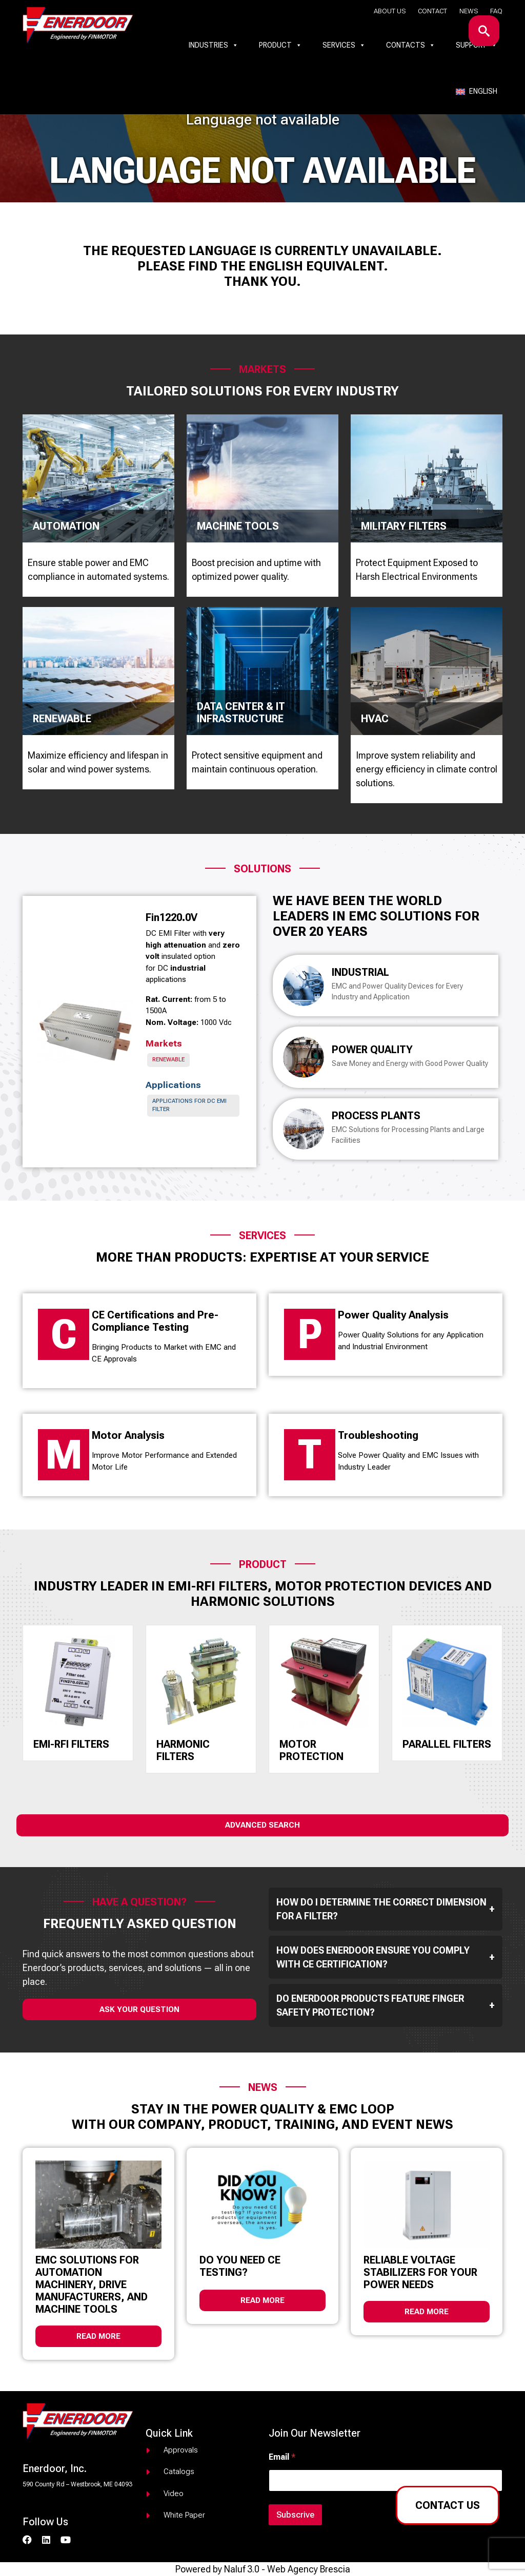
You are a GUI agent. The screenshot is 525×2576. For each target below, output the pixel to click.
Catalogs (179, 2471)
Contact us (447, 2505)
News (468, 11)
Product (280, 45)
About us (390, 11)
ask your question (139, 2009)
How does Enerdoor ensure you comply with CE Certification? (385, 1957)
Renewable (168, 1059)
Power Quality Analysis (393, 1315)
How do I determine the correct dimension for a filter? (385, 1909)
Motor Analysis (128, 1435)
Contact (432, 11)
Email (282, 2457)
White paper (184, 2515)
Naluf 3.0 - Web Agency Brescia (287, 2569)
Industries (213, 45)
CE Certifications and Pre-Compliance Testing (155, 1321)
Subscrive (295, 2514)
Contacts (410, 45)
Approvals (181, 2450)
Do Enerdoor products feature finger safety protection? (385, 2005)
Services (344, 45)
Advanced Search (262, 1825)
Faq (496, 11)
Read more (98, 2336)
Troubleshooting (378, 1435)
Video (174, 2493)
